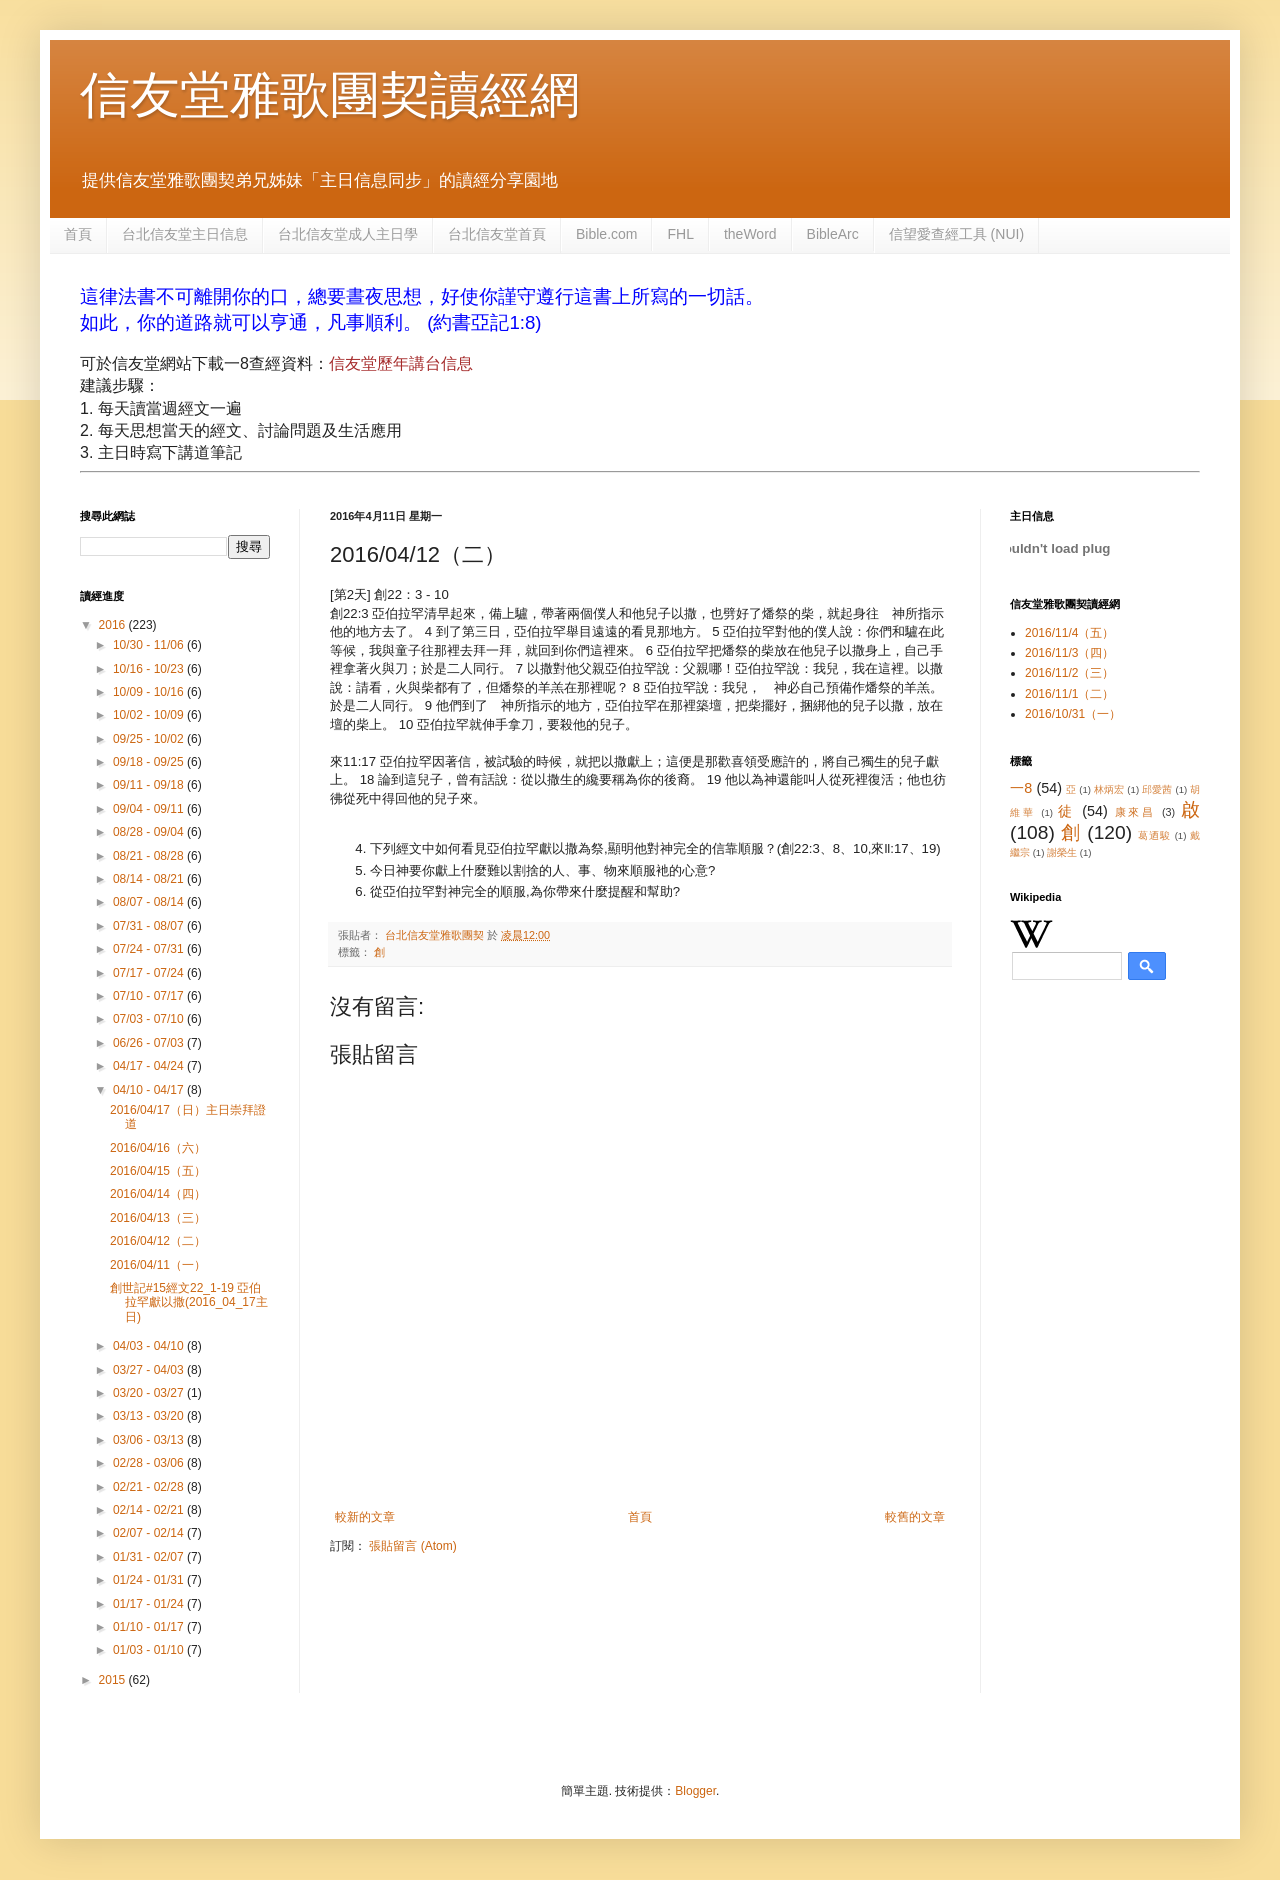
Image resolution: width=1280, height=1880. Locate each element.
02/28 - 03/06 (150, 1463)
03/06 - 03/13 (150, 1440)
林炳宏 (1109, 789)
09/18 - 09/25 (150, 762)
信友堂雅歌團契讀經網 (330, 95)
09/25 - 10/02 (150, 739)
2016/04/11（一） (158, 1265)
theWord (750, 234)
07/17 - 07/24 (150, 973)
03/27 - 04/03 (150, 1370)
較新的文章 (365, 1517)
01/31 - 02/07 (150, 1557)
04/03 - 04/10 (150, 1346)
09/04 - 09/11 (150, 809)
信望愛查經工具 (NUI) (956, 234)
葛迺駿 (1154, 835)
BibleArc (833, 234)
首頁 (78, 234)
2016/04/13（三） (158, 1218)
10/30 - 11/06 (150, 645)
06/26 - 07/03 (150, 1043)
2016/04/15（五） (158, 1171)
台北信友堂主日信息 (185, 234)
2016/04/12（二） (158, 1241)
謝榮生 (1062, 852)
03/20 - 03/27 (150, 1393)
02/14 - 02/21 (150, 1510)
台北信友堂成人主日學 (348, 234)
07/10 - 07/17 (150, 996)
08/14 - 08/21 (150, 879)
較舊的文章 (915, 1517)
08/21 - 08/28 (150, 856)
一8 (1021, 788)
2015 (114, 1680)
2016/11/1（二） (1069, 694)
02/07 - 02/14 (150, 1533)
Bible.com (606, 234)
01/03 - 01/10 (150, 1650)
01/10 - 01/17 (150, 1627)
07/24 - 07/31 (150, 949)
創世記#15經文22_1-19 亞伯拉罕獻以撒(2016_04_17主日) (189, 1302)
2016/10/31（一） (1073, 714)
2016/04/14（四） (158, 1194)
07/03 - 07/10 (150, 1019)
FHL (680, 234)
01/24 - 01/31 (150, 1580)
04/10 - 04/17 (150, 1090)
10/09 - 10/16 (150, 692)
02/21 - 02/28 (150, 1487)
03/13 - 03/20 (150, 1416)
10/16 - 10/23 (150, 669)
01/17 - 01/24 (150, 1604)
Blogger (695, 1791)
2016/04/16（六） (158, 1148)
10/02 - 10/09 (150, 715)
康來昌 (1136, 812)
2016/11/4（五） (1069, 633)
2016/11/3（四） (1069, 653)
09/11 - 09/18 (150, 785)
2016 (114, 625)
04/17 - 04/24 (150, 1066)
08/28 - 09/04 (150, 832)
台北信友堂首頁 (497, 234)
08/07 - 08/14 (150, 902)
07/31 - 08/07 (150, 926)
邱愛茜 (1157, 789)
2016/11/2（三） (1069, 673)
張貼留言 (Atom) (412, 1546)
